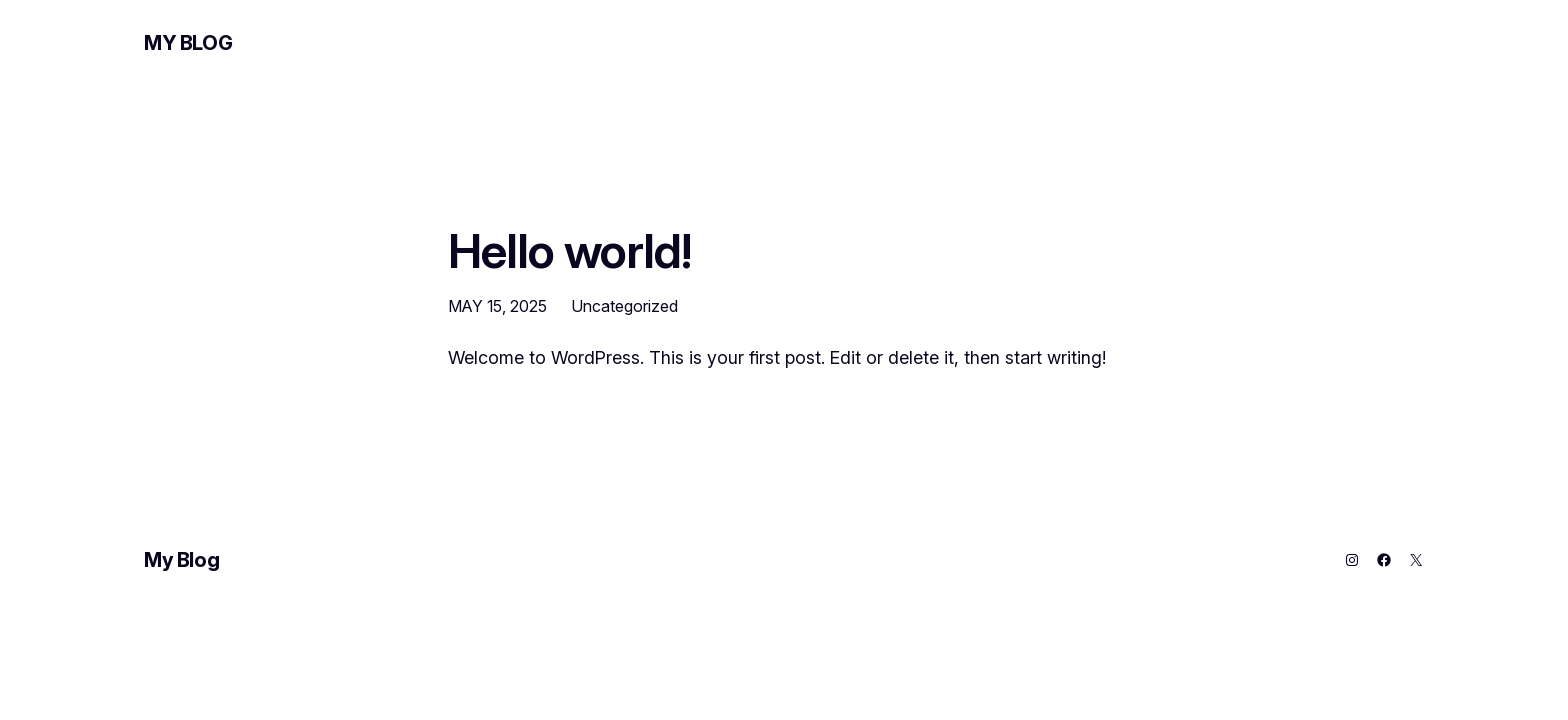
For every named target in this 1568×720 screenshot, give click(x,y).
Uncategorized (624, 306)
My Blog (188, 43)
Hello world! (569, 250)
